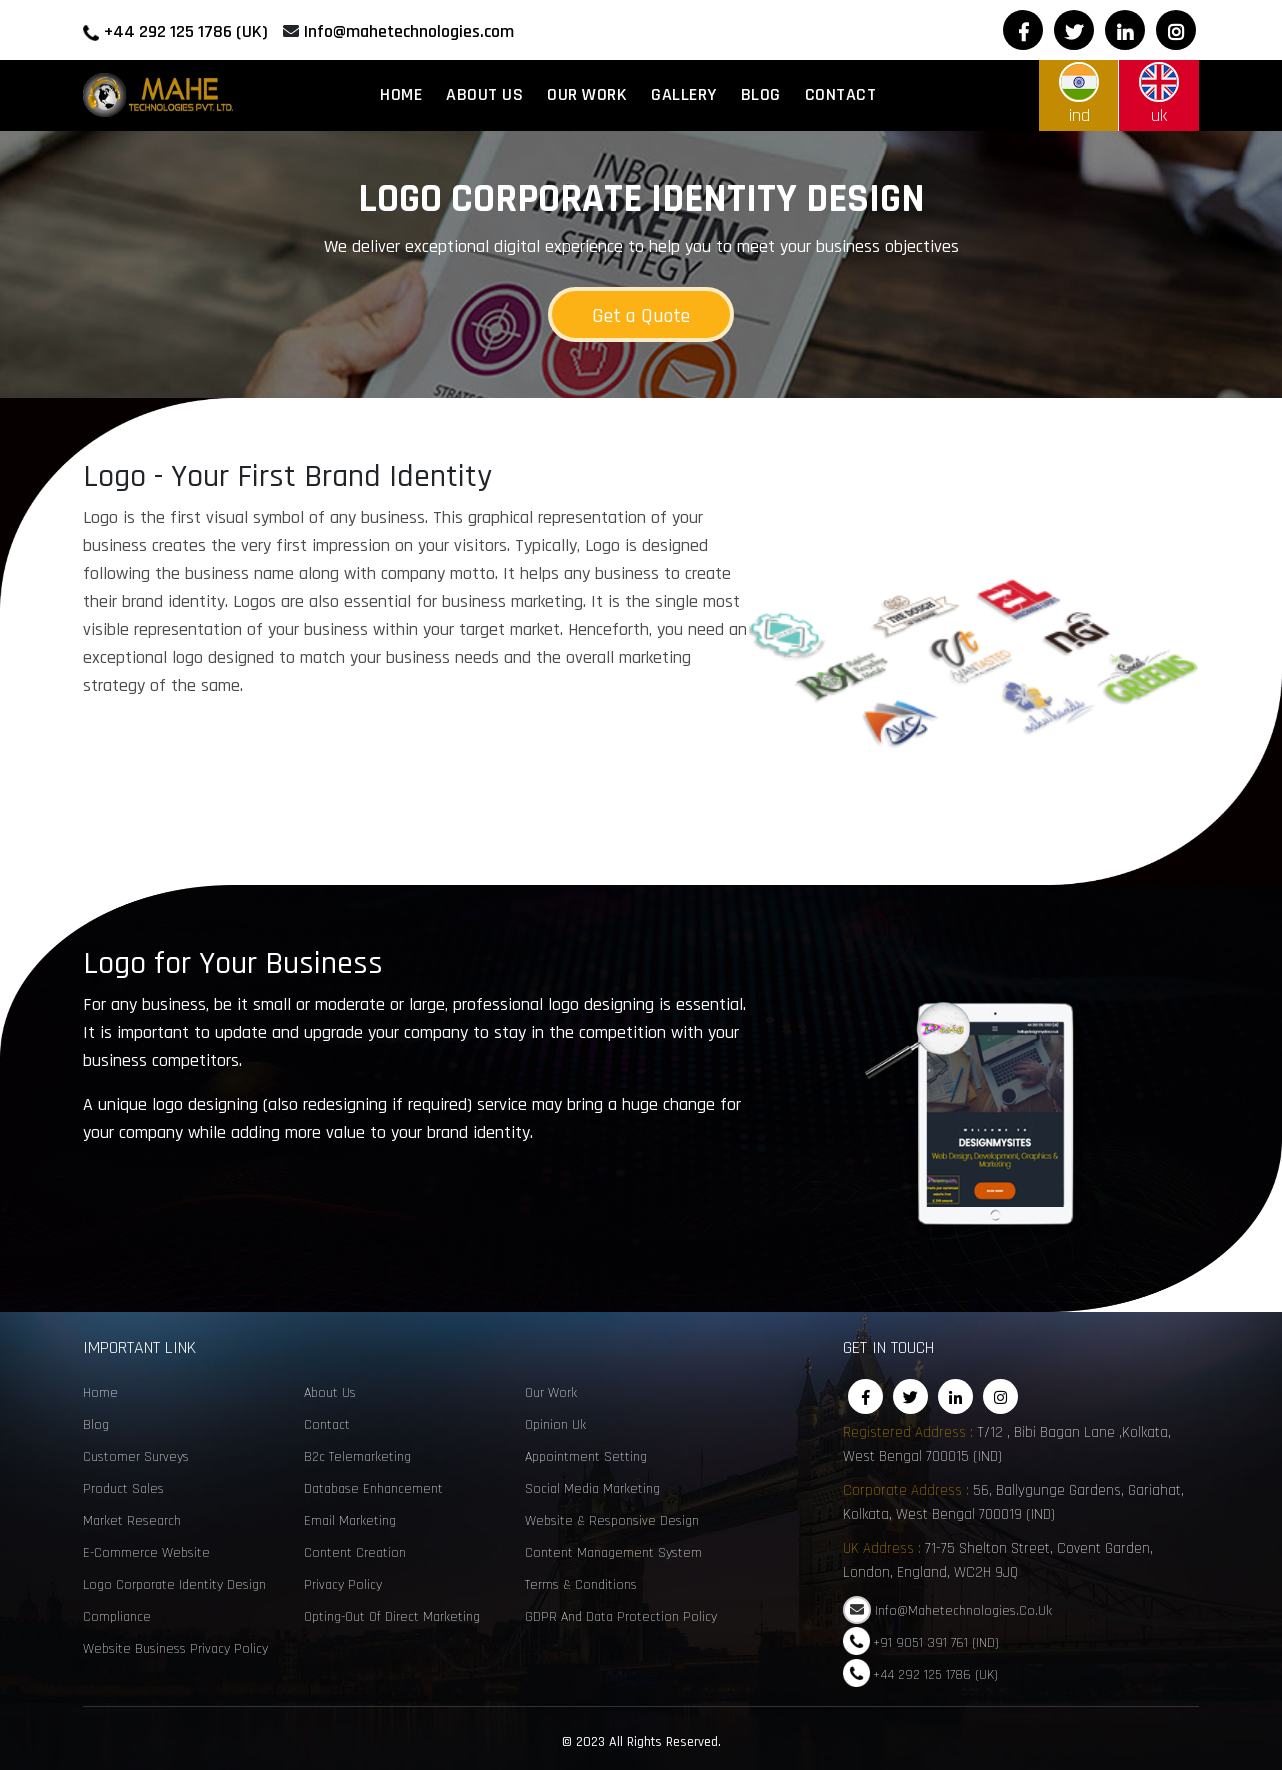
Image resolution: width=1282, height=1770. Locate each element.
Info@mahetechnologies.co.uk (963, 1611)
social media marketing (592, 1489)
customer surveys (136, 1457)
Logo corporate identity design (174, 1585)
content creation (355, 1553)
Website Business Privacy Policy (175, 1649)
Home (401, 94)
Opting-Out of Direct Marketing (392, 1617)
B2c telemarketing (357, 1457)
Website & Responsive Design (612, 1521)
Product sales (123, 1489)
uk (1159, 94)
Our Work (587, 94)
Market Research (132, 1521)
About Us (484, 94)
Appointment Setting (586, 1457)
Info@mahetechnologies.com (409, 31)
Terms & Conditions (581, 1585)
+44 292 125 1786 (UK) (186, 31)
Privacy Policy (343, 1585)
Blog (761, 94)
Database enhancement (373, 1489)
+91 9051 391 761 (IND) (936, 1642)
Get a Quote (641, 316)
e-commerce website (146, 1553)
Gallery (684, 94)
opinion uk (555, 1425)
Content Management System (613, 1553)
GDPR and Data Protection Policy (621, 1617)
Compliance (117, 1617)
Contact (841, 94)
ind (1079, 94)
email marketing (350, 1521)
